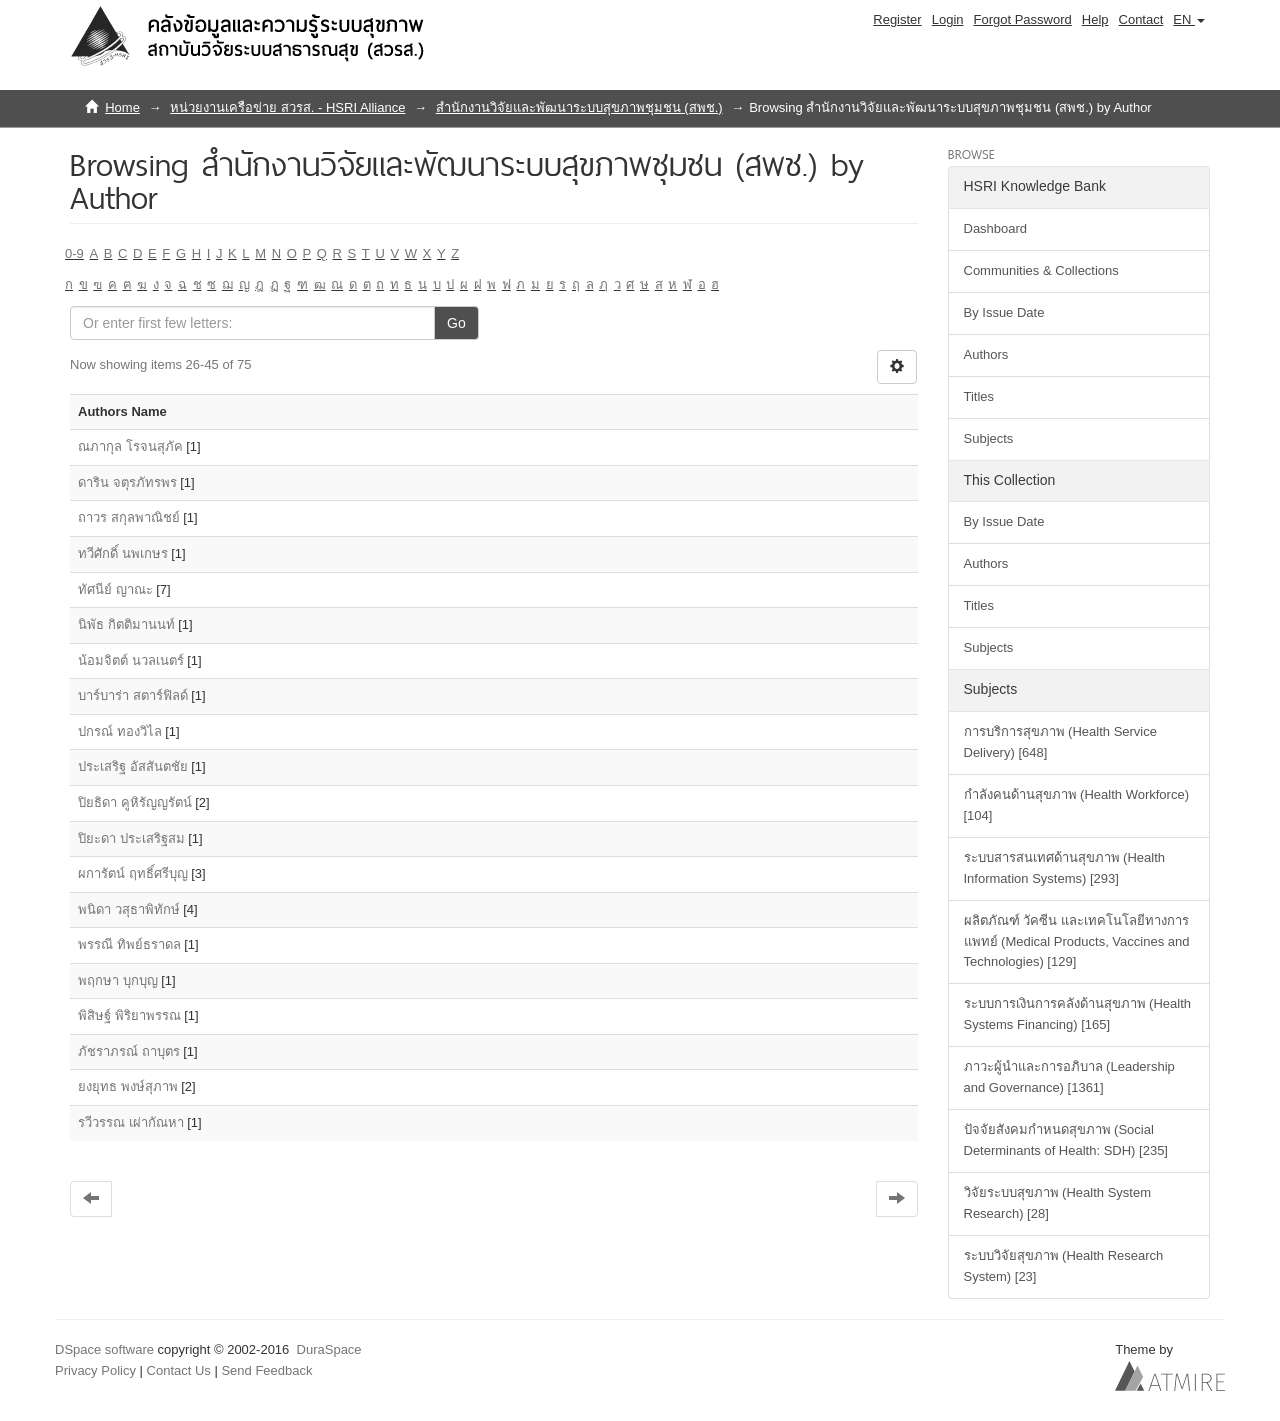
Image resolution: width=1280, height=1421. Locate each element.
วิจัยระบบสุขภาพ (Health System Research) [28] (1057, 1203)
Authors (986, 354)
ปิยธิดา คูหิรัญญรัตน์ (135, 802)
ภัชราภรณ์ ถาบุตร (129, 1051)
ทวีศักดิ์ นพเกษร (123, 553)
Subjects (989, 438)
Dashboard (996, 228)
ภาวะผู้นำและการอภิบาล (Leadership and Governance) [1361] (1069, 1077)
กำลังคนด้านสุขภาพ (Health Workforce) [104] (1076, 805)
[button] (1189, 20)
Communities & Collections (1041, 270)
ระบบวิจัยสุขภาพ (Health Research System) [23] (1064, 1266)
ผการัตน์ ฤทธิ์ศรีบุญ (133, 873)
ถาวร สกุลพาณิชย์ (129, 517)
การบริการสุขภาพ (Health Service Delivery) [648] (1060, 742)
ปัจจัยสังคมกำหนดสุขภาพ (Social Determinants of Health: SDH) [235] (1066, 1140)
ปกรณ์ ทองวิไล (120, 731)
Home (122, 107)
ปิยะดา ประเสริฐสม (131, 838)
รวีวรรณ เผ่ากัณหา (131, 1122)
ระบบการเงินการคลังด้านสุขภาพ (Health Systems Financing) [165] (1078, 1014)
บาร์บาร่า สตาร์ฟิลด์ (133, 695)
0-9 (74, 253)
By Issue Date (1004, 312)
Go (456, 323)
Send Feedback (266, 1370)
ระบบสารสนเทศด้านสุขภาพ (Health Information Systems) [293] (1065, 868)
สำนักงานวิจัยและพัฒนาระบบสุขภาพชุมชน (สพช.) (579, 107)
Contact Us (179, 1370)
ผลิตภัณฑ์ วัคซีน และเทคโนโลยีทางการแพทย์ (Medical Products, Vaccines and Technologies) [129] (1077, 941)
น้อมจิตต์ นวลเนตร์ (131, 660)
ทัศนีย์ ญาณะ (115, 589)
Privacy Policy (95, 1370)
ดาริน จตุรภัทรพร (127, 482)
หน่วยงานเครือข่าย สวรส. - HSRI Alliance (287, 107)
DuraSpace (329, 1349)
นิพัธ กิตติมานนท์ (126, 624)
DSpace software (104, 1349)
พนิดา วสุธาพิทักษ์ (129, 909)
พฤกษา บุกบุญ (118, 980)
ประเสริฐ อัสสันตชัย (133, 766)
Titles (979, 396)
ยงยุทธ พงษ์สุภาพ (128, 1086)
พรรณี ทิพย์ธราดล (129, 944)
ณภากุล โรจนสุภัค (130, 446)
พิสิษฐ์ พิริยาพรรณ (129, 1015)
